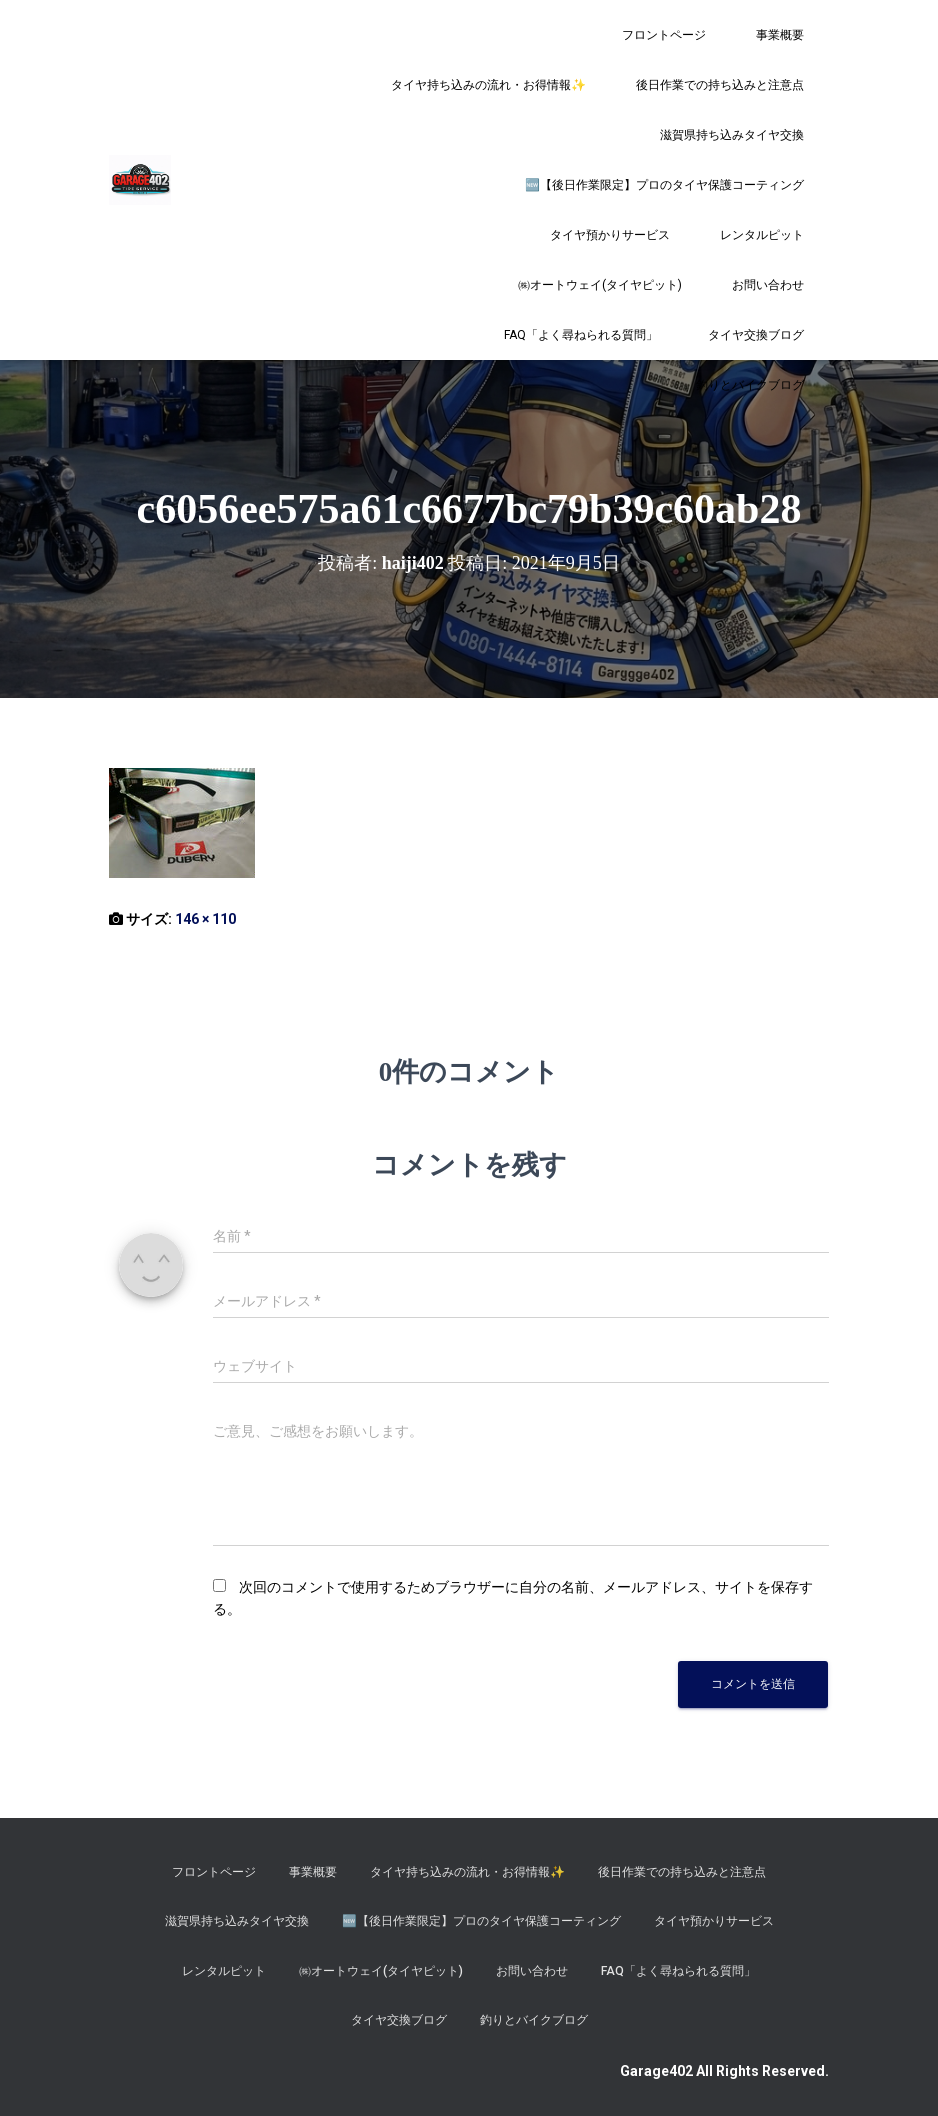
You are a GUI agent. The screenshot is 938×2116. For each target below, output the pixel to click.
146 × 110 (205, 919)
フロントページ (664, 35)
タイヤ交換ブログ (756, 335)
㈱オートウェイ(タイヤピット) (600, 285)
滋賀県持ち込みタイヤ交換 (732, 135)
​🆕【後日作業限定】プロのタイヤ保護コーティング (664, 185)
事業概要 (780, 35)
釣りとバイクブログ (750, 385)
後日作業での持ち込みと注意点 (720, 85)
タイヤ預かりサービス (610, 235)
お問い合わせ (768, 285)
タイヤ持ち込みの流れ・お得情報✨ (488, 85)
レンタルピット (762, 235)
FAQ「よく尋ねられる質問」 (581, 335)
